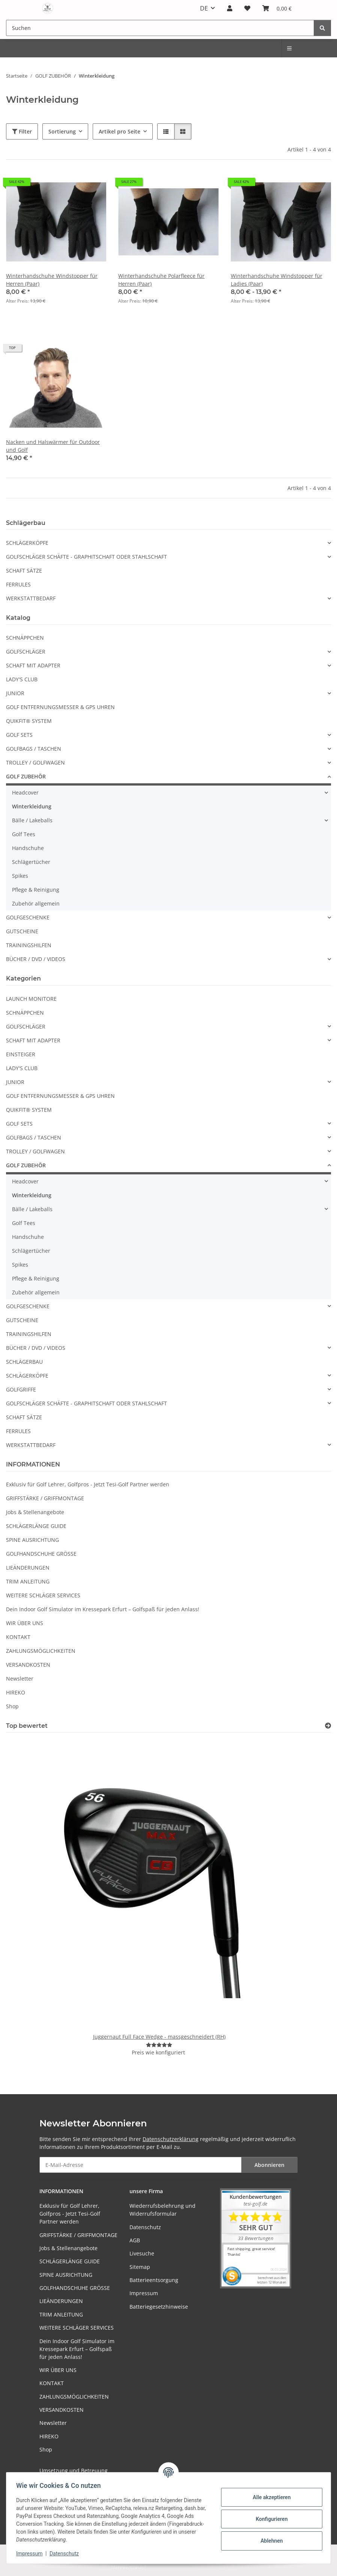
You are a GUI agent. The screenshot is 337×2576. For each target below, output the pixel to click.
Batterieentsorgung (153, 2280)
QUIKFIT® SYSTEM (29, 720)
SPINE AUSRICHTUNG (32, 1539)
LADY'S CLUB (22, 679)
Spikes (20, 875)
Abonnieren (269, 2164)
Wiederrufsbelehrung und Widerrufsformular (162, 2209)
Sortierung (62, 131)
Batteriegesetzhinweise (158, 2306)
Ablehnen (269, 2541)
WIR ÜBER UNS (24, 1623)
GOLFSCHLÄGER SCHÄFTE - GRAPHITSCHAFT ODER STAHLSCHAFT (86, 556)
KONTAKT (18, 1636)
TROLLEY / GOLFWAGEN (35, 762)
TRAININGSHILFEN (28, 945)
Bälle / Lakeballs (32, 820)
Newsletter (19, 1678)
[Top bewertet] (328, 1725)
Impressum (31, 2554)
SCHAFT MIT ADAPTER (33, 665)
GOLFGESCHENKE (28, 917)
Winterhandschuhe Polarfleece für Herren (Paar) (161, 279)
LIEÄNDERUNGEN (28, 1567)
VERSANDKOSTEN (28, 1664)
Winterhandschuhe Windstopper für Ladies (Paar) (276, 279)
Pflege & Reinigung (35, 889)
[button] (229, 8)
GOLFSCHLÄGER (25, 651)
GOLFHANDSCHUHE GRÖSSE (41, 1553)
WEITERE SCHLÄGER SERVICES (43, 1595)
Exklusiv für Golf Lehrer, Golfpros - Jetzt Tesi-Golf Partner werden (87, 1484)
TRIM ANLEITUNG (28, 1581)
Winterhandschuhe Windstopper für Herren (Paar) (52, 279)
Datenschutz (66, 2554)
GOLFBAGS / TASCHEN (33, 748)
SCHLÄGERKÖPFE (27, 542)
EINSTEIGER (20, 1054)
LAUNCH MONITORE (31, 998)
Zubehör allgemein (36, 903)
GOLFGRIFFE (21, 1389)
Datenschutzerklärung (171, 2139)
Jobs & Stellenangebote (35, 1512)
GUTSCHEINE (22, 931)
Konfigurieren (269, 2519)
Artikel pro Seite (119, 131)
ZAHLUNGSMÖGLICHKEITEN (40, 1650)
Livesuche (141, 2253)
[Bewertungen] (159, 2045)
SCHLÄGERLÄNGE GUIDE (36, 1525)
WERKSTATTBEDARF (31, 598)
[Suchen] (322, 28)
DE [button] (204, 8)
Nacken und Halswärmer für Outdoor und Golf (53, 445)
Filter (22, 131)
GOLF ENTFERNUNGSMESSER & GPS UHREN (60, 707)
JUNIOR (15, 693)
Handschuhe (28, 848)
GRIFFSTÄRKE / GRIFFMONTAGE (45, 1498)
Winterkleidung (31, 806)
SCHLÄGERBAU (24, 1361)
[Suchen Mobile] (160, 28)
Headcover (25, 792)
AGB (134, 2240)
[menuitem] (290, 48)
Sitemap (139, 2266)
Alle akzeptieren (269, 2497)
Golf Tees (23, 834)
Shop (12, 1706)
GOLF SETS (19, 734)
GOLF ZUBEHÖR (26, 776)
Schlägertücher (31, 861)
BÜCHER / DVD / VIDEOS (35, 959)
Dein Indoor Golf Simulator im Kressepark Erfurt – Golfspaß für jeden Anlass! (102, 1609)
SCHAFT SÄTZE (24, 570)
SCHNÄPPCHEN (25, 637)
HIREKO (15, 1692)
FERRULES (18, 584)
